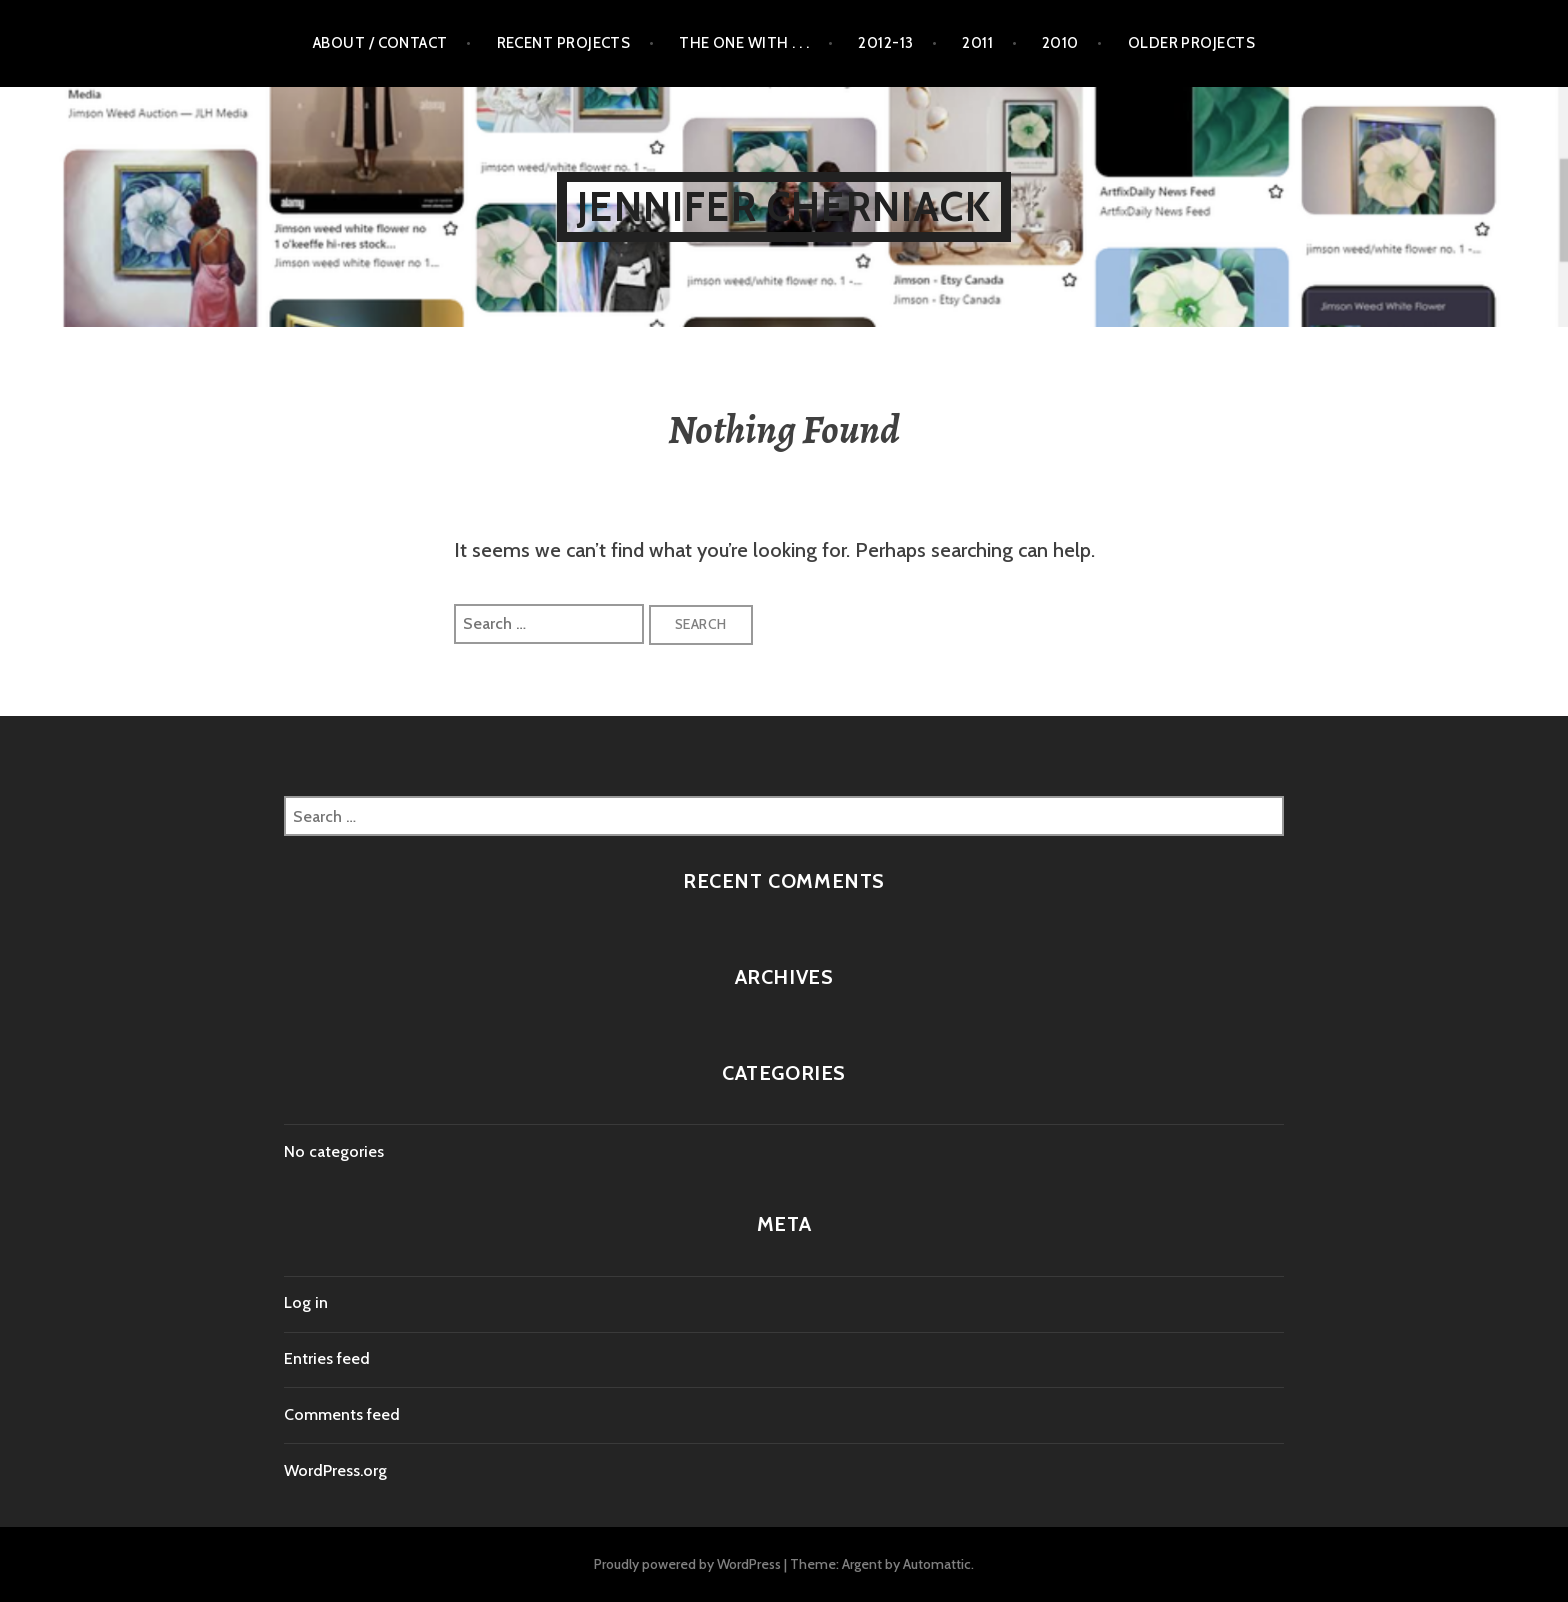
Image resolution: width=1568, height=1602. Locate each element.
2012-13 (885, 43)
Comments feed (342, 1414)
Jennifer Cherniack (784, 206)
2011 (977, 43)
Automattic (937, 1564)
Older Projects (1191, 43)
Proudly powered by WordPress (687, 1564)
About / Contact (380, 43)
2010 (1060, 43)
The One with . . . (744, 43)
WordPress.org (335, 1470)
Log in (306, 1302)
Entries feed (327, 1358)
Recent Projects (564, 43)
